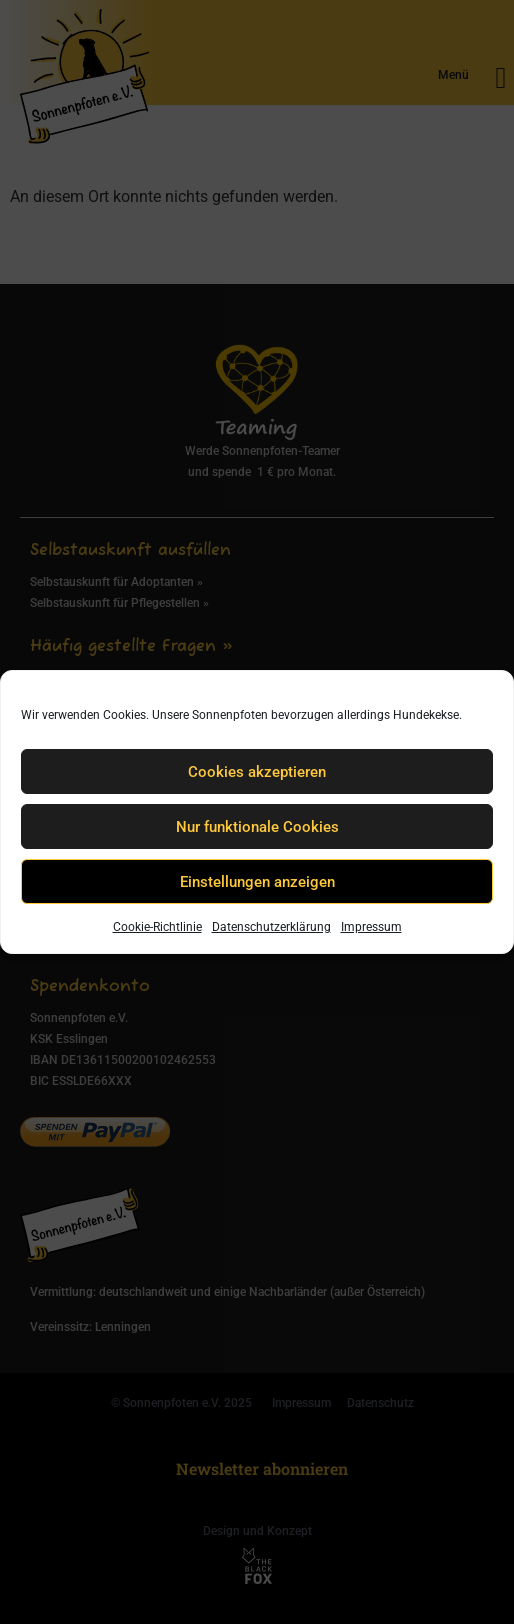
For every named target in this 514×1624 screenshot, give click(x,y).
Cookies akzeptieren (257, 772)
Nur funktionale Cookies (257, 827)
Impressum (371, 927)
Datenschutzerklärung (271, 927)
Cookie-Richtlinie (157, 927)
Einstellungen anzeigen (257, 882)
